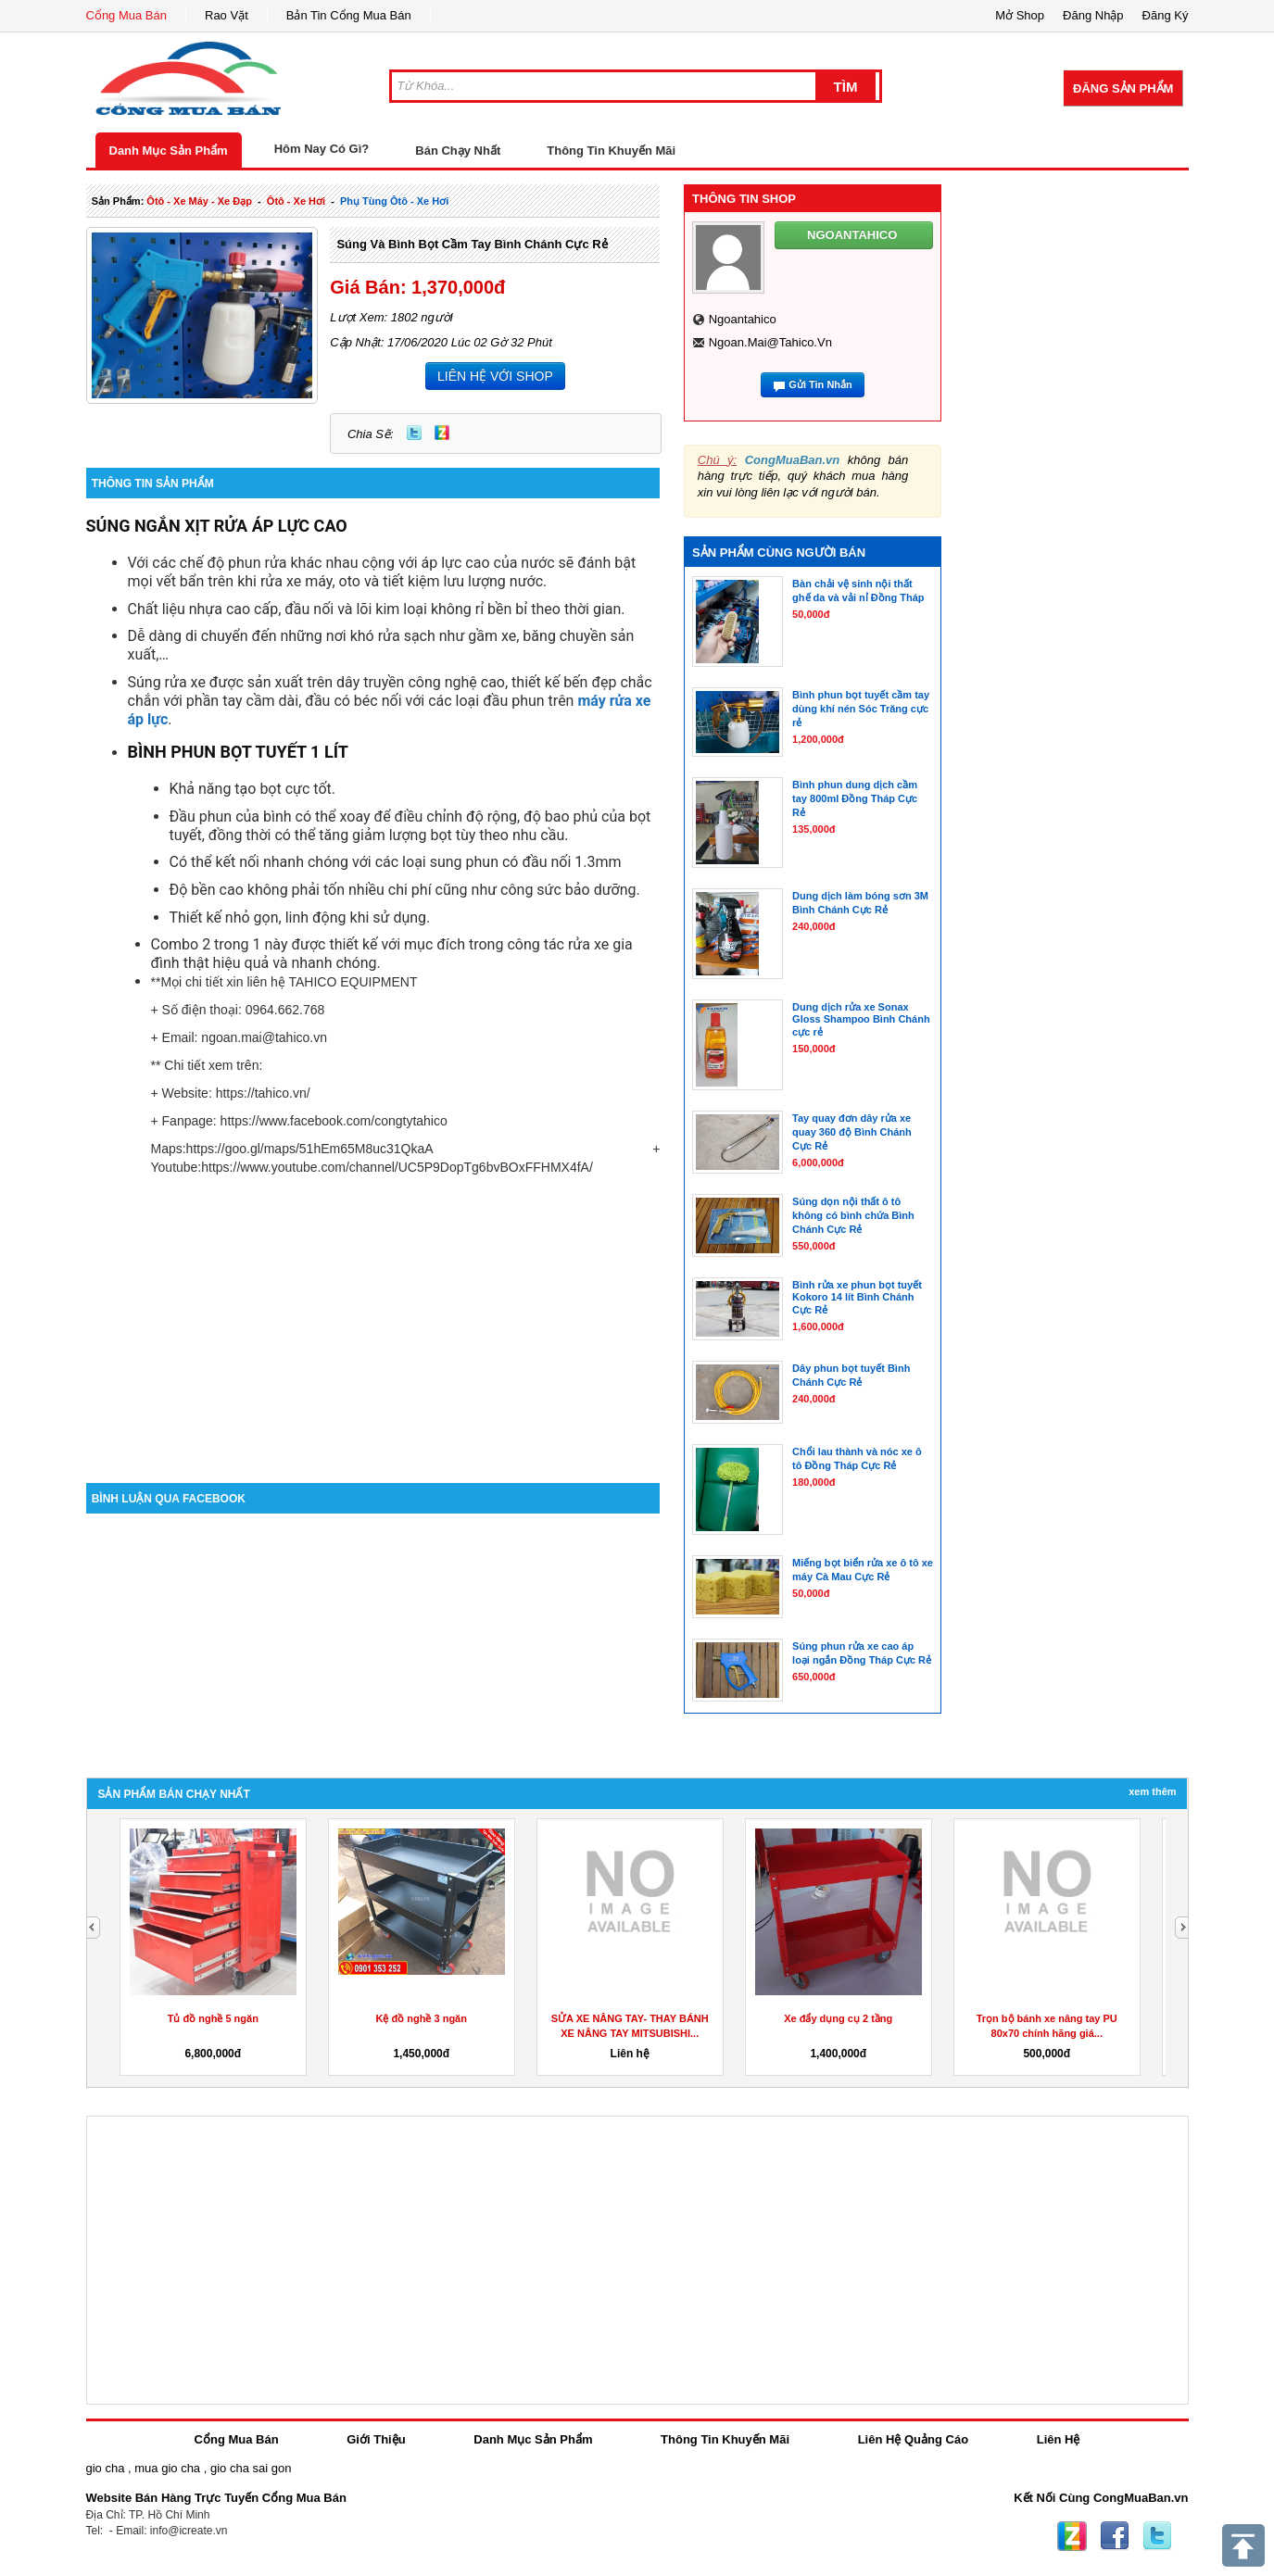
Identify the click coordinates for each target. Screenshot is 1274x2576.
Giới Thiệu (376, 2439)
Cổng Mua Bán (127, 15)
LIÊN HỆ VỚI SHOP (495, 376)
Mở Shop (1019, 15)
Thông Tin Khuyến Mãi (611, 150)
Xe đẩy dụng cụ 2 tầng (838, 2018)
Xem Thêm (1152, 1791)
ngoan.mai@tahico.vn (770, 342)
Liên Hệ (1058, 2439)
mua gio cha (167, 2468)
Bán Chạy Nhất (457, 150)
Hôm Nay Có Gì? (322, 149)
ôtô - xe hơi (296, 201)
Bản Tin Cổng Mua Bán (348, 15)
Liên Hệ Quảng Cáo (913, 2439)
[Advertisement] (373, 1325)
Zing (442, 432)
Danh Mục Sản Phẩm (168, 150)
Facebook (1114, 2536)
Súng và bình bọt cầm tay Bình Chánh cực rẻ (471, 244)
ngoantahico (742, 319)
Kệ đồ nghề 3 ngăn (421, 2018)
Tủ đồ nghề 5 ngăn (213, 2018)
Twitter (414, 432)
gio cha (105, 2468)
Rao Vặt (226, 15)
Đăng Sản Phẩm (1123, 88)
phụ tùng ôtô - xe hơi (394, 201)
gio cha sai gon (250, 2468)
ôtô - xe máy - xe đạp (199, 201)
